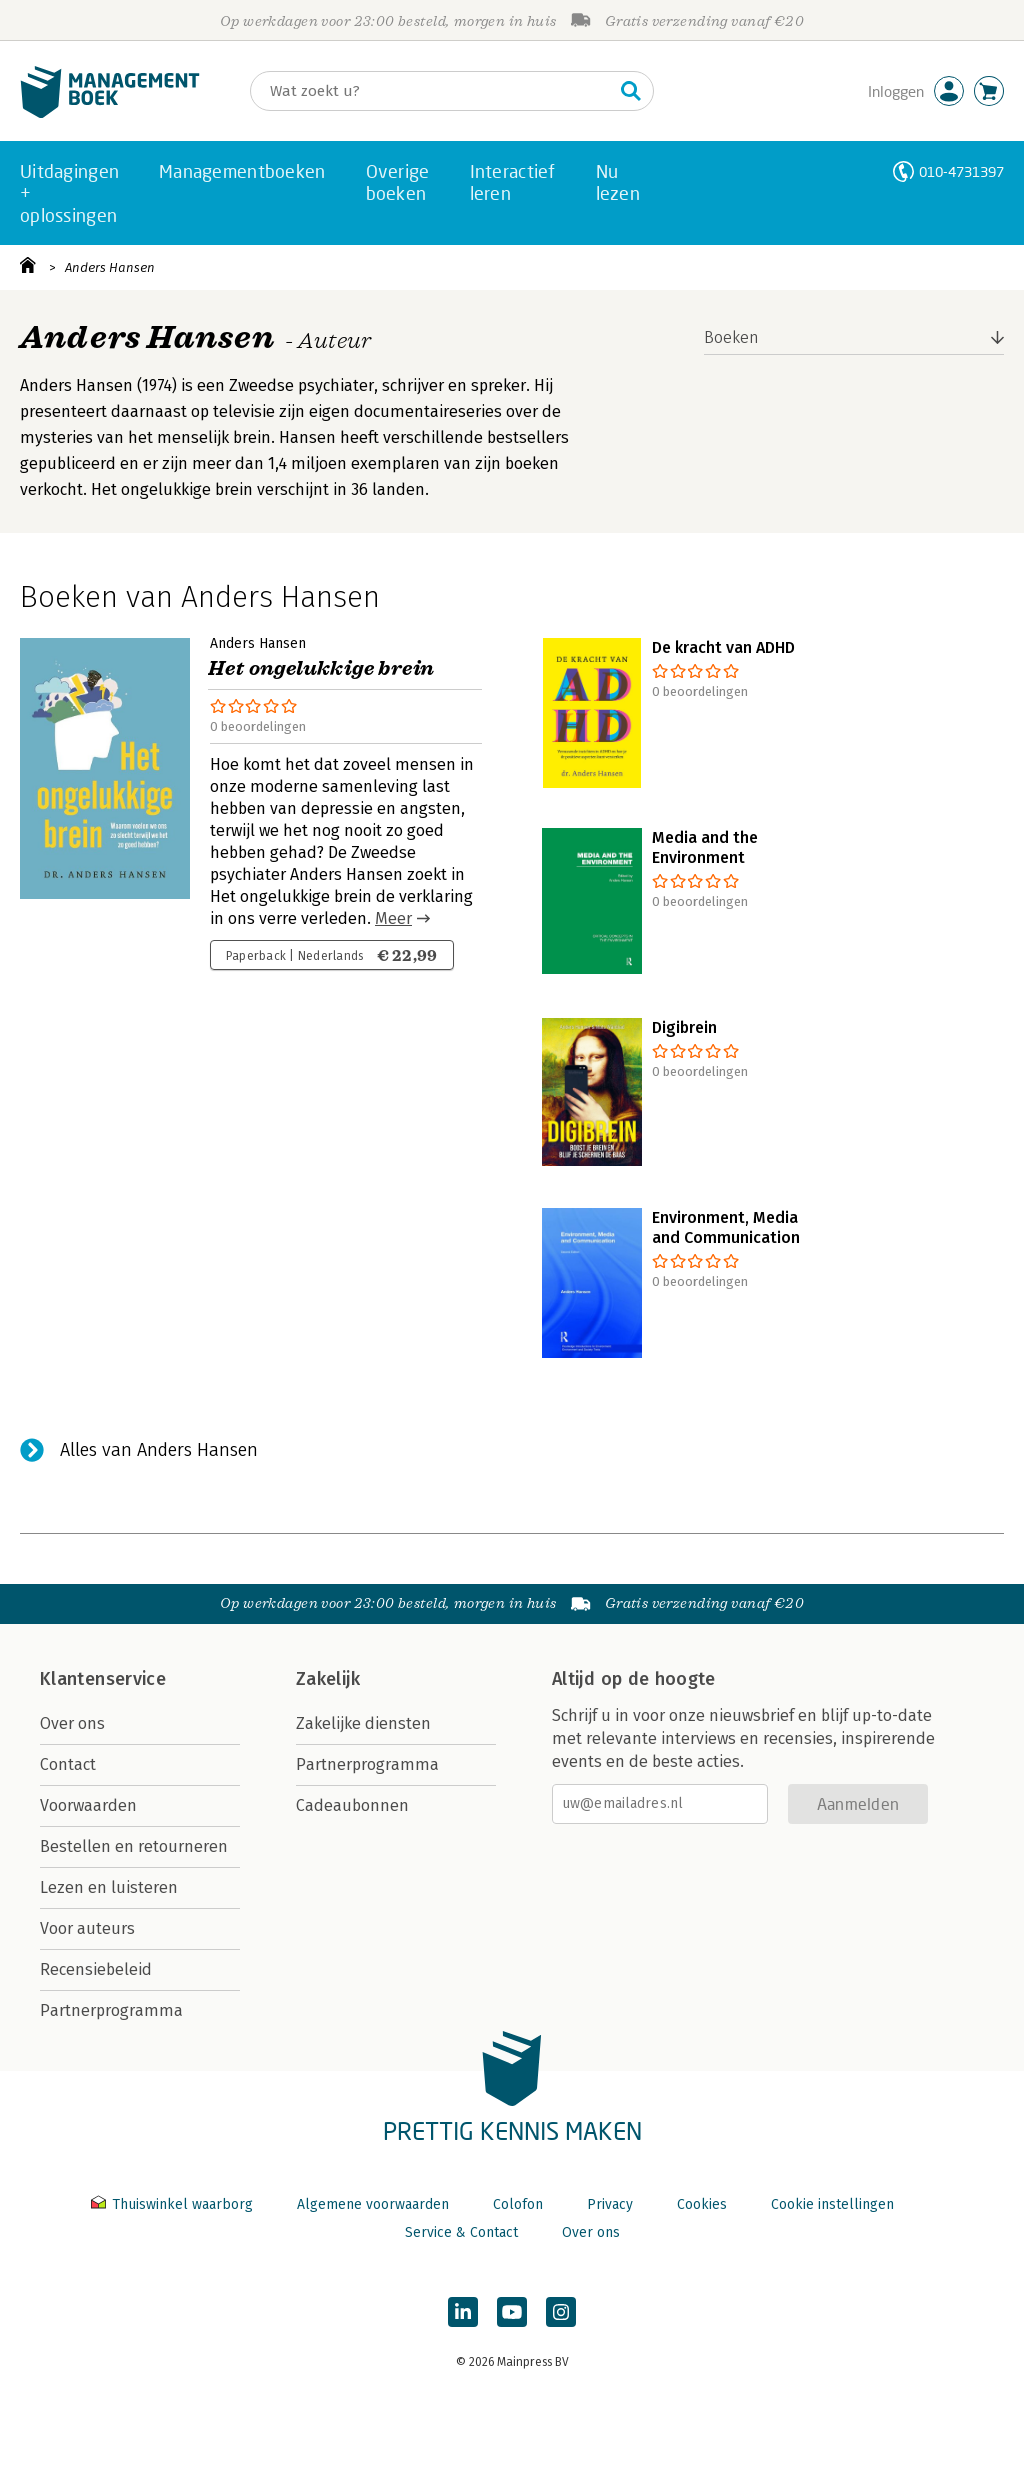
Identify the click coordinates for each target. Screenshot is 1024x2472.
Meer (393, 918)
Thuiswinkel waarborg (174, 2204)
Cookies (702, 2204)
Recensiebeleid (96, 1969)
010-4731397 (961, 171)
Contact (68, 1764)
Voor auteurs (87, 1928)
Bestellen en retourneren (134, 1846)
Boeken (731, 337)
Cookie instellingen (832, 2204)
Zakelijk (328, 1679)
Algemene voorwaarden (373, 2204)
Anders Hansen (110, 267)
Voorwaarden (88, 1805)
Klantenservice (103, 1679)
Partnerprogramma (111, 2010)
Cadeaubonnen (352, 1805)
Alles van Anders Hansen (159, 1450)
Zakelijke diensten (363, 1723)
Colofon (518, 2204)
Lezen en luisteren (109, 1887)
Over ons (72, 1723)
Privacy (610, 2204)
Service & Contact (461, 2232)
